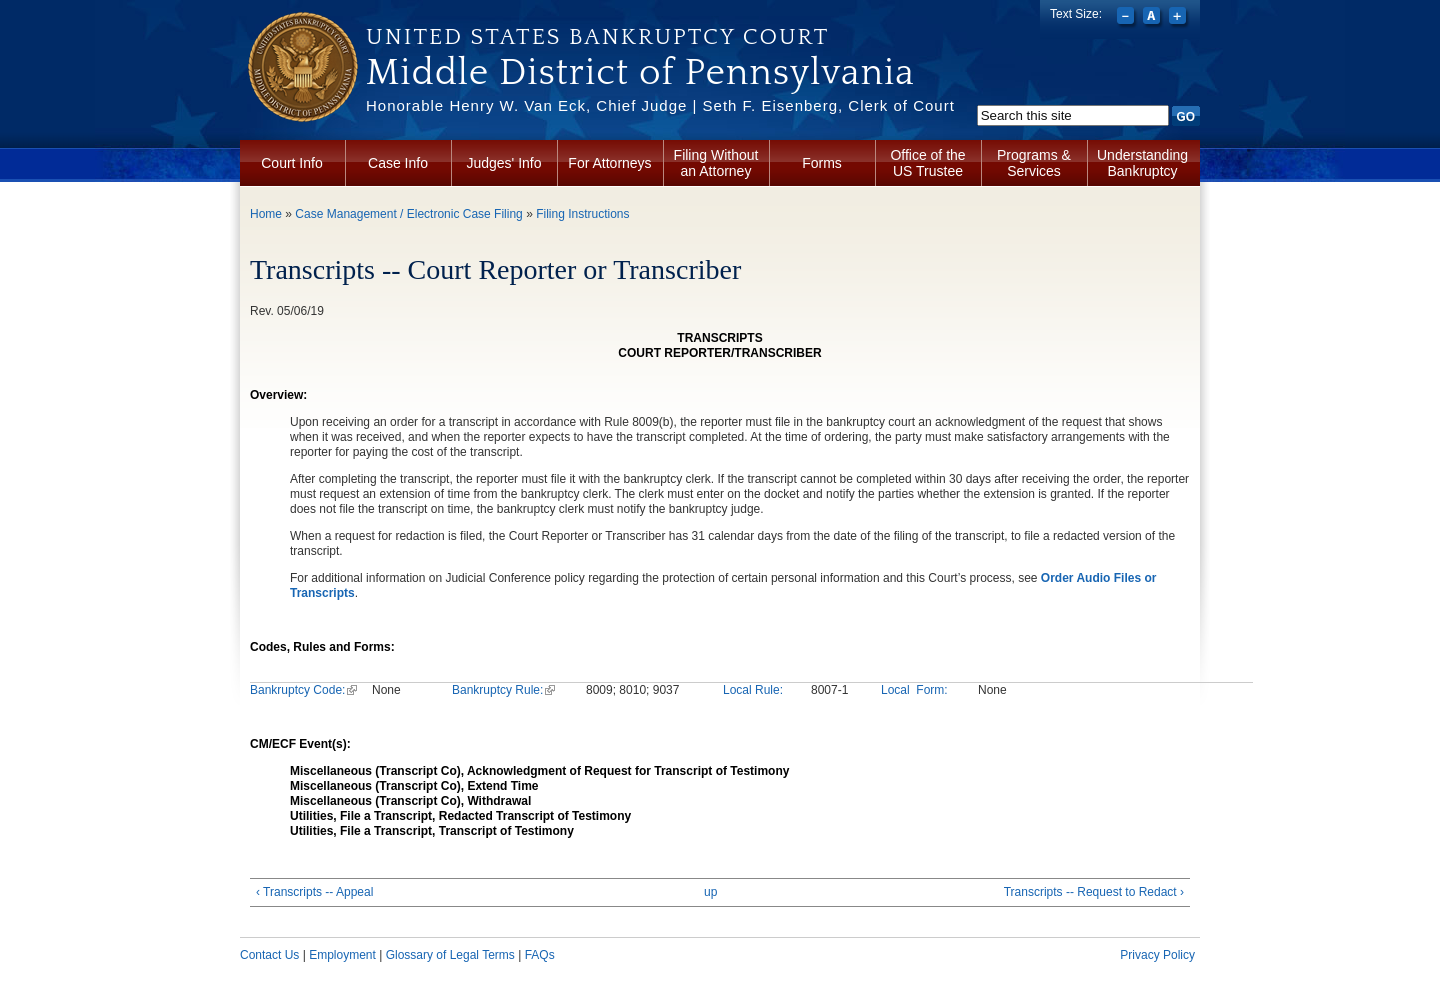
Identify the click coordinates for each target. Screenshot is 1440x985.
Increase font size (1179, 18)
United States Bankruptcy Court (597, 37)
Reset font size (1153, 18)
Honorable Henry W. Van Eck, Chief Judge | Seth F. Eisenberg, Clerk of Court (660, 105)
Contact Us (269, 955)
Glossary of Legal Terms (450, 955)
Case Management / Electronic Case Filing (408, 214)
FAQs (540, 955)
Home (266, 214)
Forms (822, 163)
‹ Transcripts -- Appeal (314, 892)
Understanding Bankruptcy (1142, 163)
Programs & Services (1034, 163)
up (710, 892)
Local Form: (914, 690)
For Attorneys (609, 163)
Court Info (291, 163)
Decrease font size (1127, 18)
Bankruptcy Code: (303, 690)
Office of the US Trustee (927, 163)
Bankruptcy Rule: (503, 690)
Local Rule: (753, 690)
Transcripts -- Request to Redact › (1094, 892)
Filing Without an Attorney (716, 163)
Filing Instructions (582, 214)
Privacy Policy (1157, 955)
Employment (342, 955)
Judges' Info (503, 163)
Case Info (398, 163)
